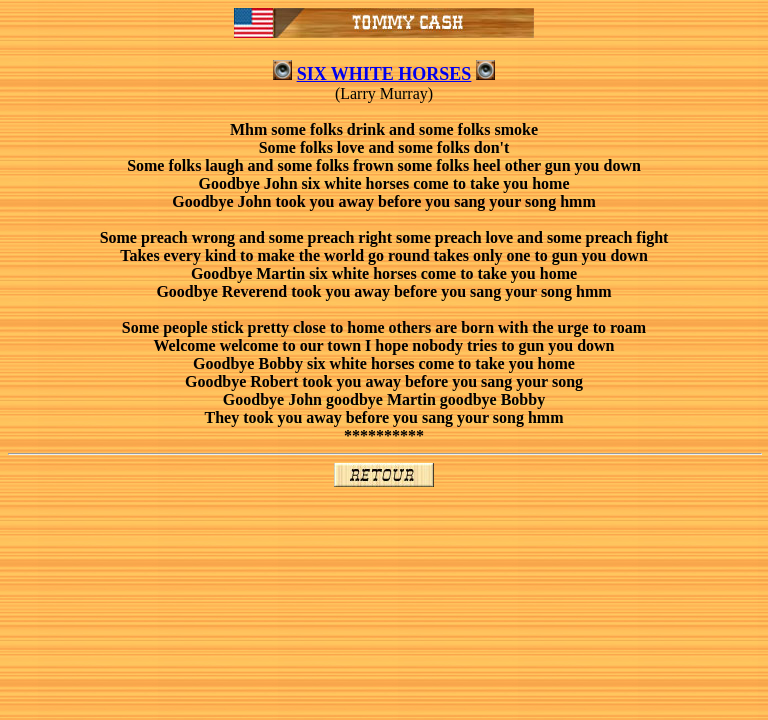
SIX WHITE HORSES (384, 74)
